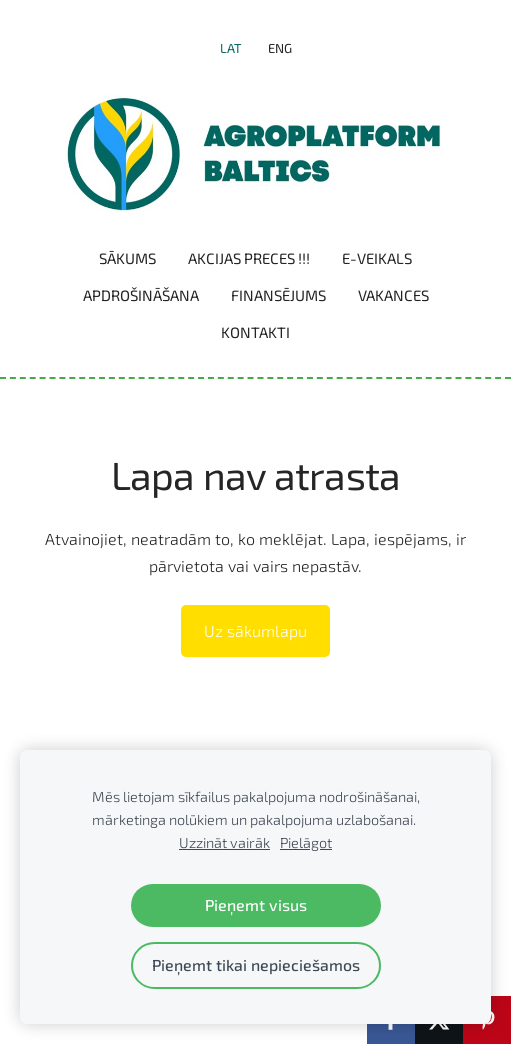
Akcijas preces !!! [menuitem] (249, 258)
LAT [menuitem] (231, 48)
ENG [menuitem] (280, 48)
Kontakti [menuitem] (255, 332)
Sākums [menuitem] (127, 258)
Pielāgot (306, 842)
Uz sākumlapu (255, 630)
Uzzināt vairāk (224, 842)
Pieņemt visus (256, 904)
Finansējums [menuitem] (278, 295)
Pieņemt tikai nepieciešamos (256, 964)
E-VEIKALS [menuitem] (377, 258)
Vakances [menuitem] (393, 295)
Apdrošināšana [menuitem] (141, 295)
